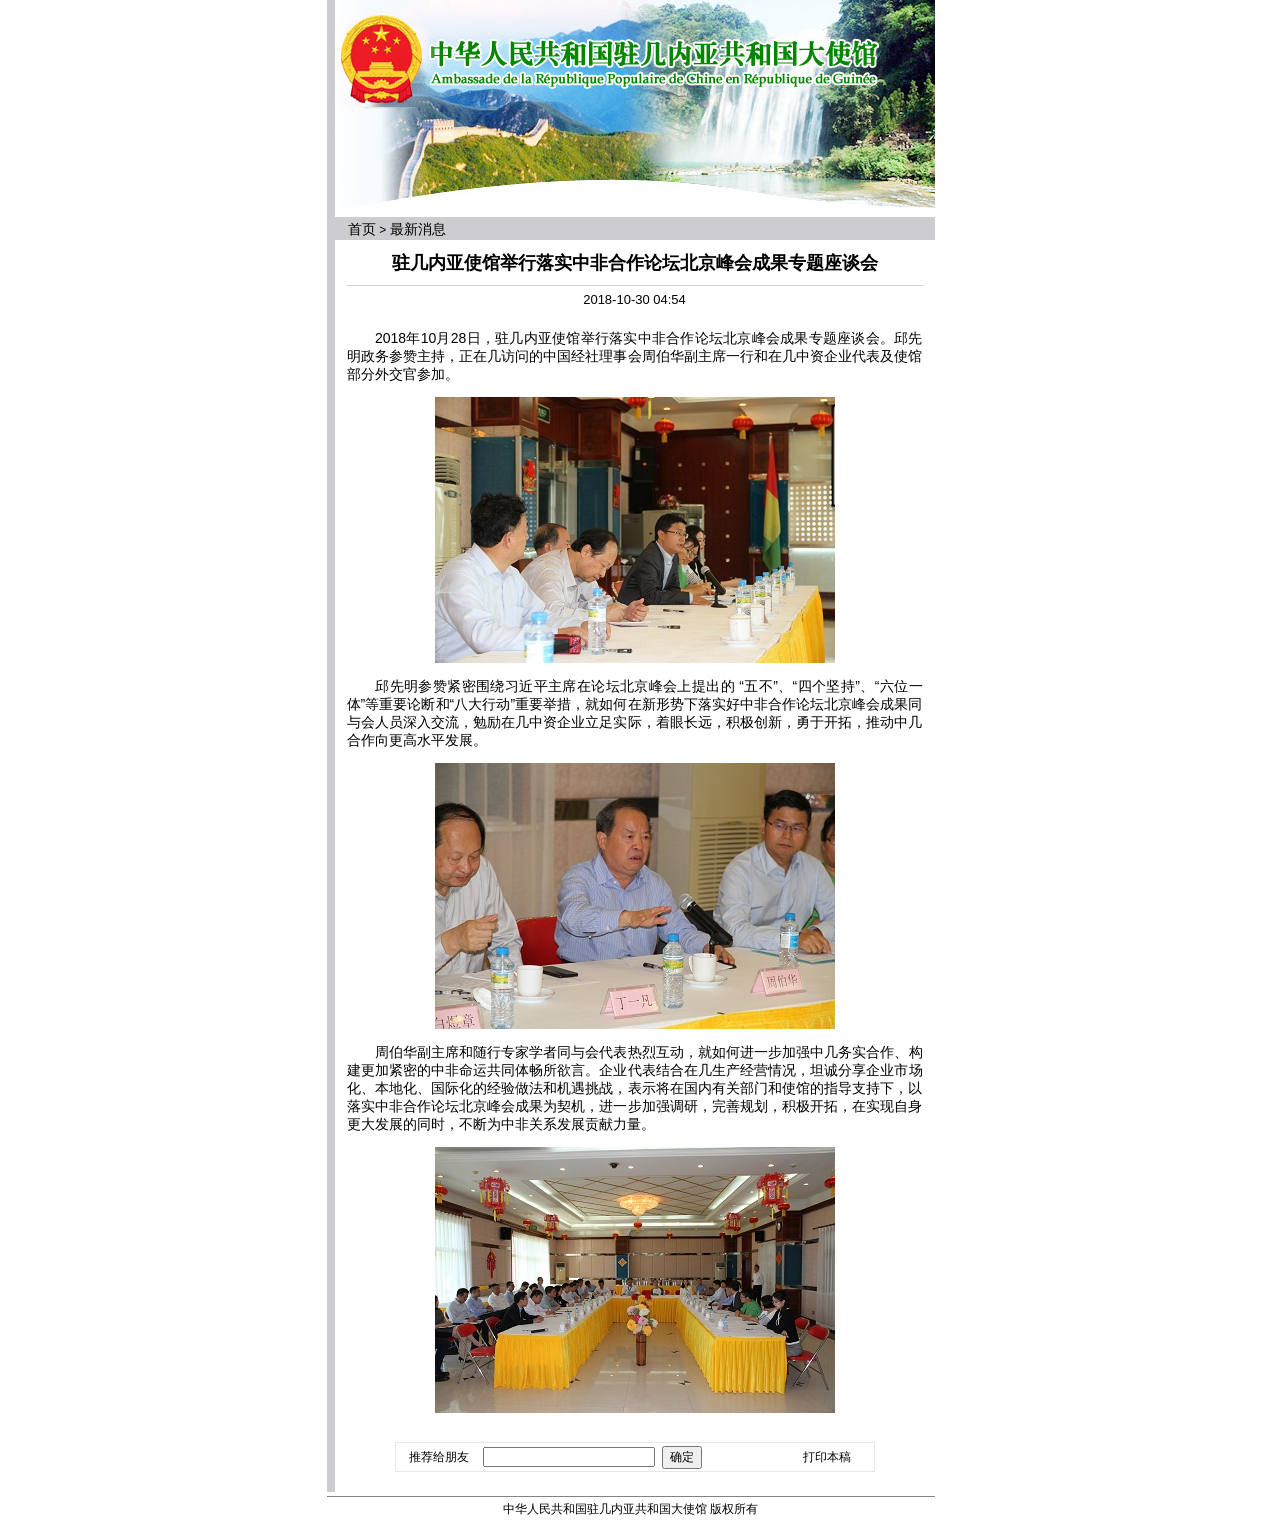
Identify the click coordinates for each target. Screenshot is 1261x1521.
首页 (362, 229)
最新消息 (418, 229)
